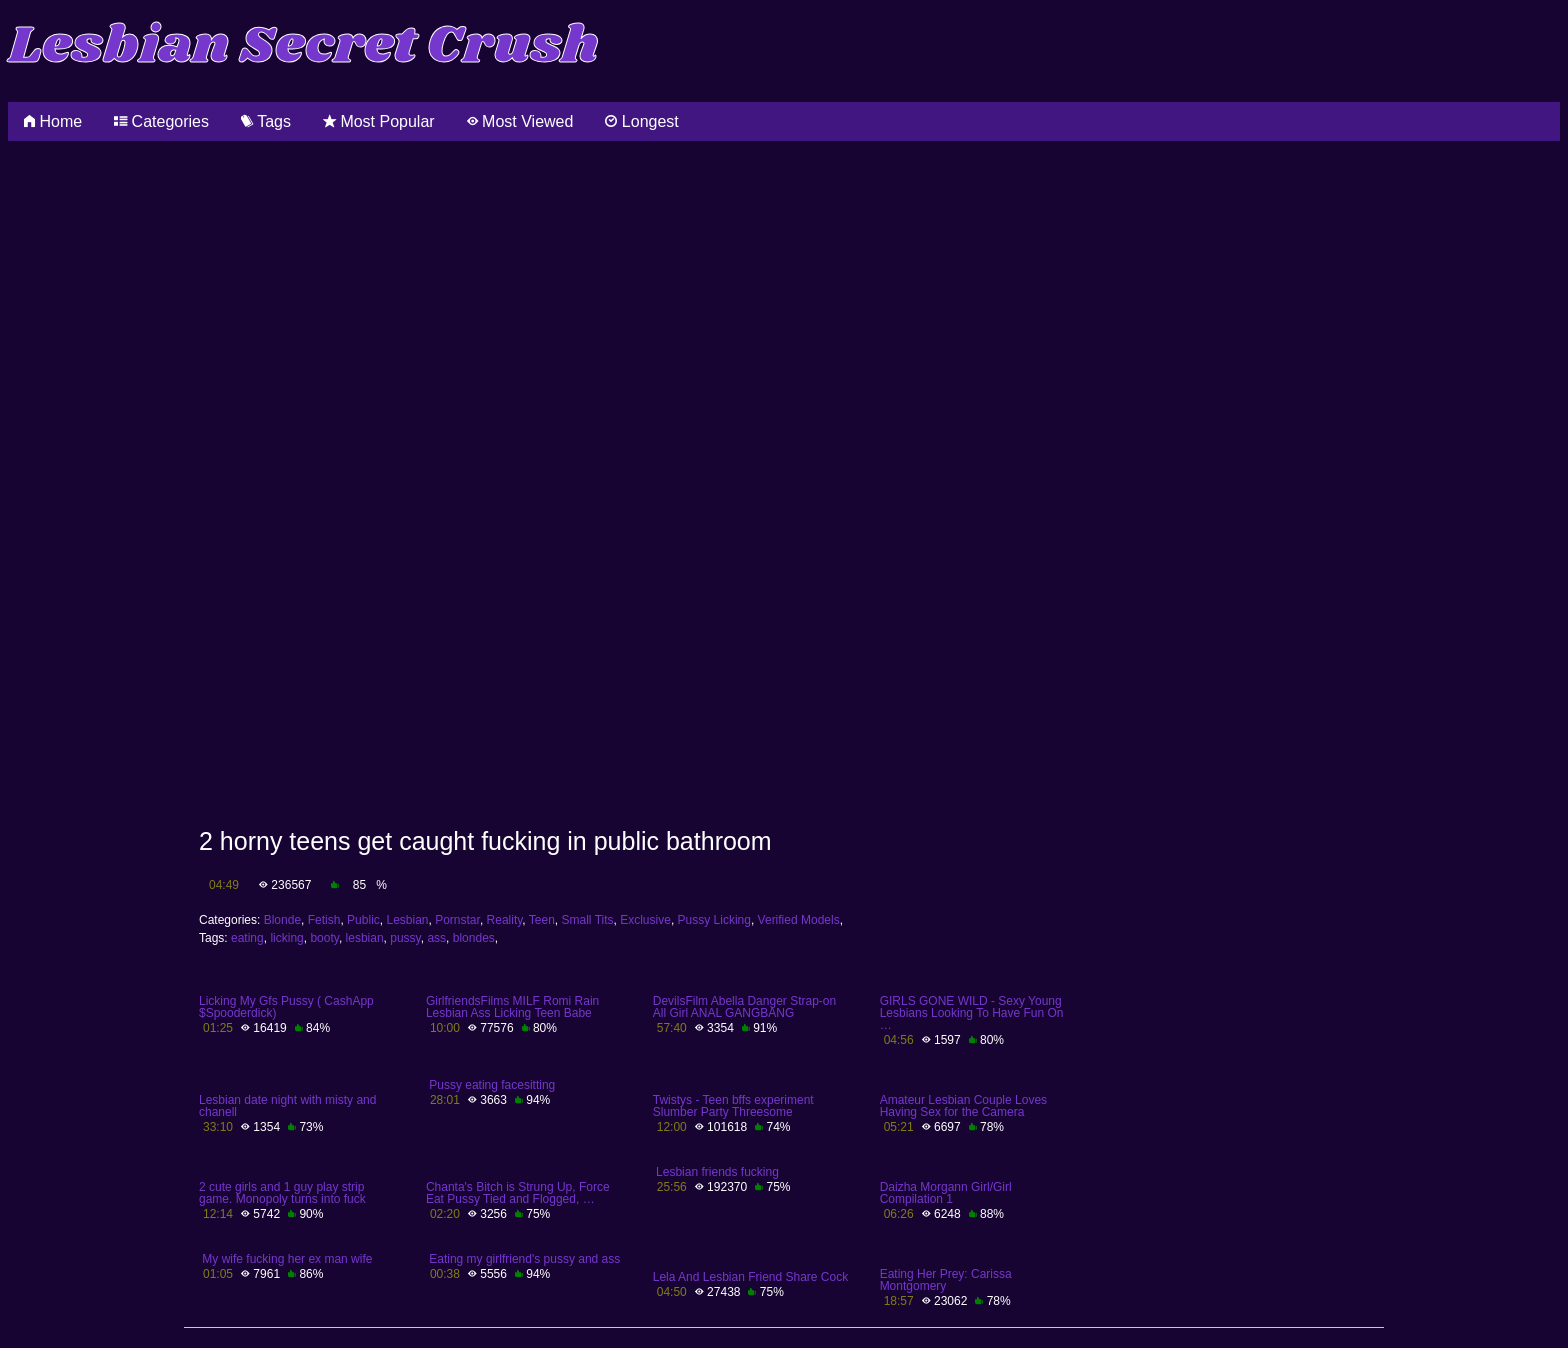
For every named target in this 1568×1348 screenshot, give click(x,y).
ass (436, 938)
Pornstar (457, 920)
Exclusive (645, 920)
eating (247, 938)
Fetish (324, 920)
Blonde (282, 920)
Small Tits (588, 920)
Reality (505, 920)
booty (324, 938)
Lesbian (407, 920)
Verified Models (799, 920)
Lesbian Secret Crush (303, 46)
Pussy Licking (714, 920)
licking (286, 938)
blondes (474, 938)
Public (363, 920)
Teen (542, 920)
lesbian (365, 938)
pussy (405, 938)
